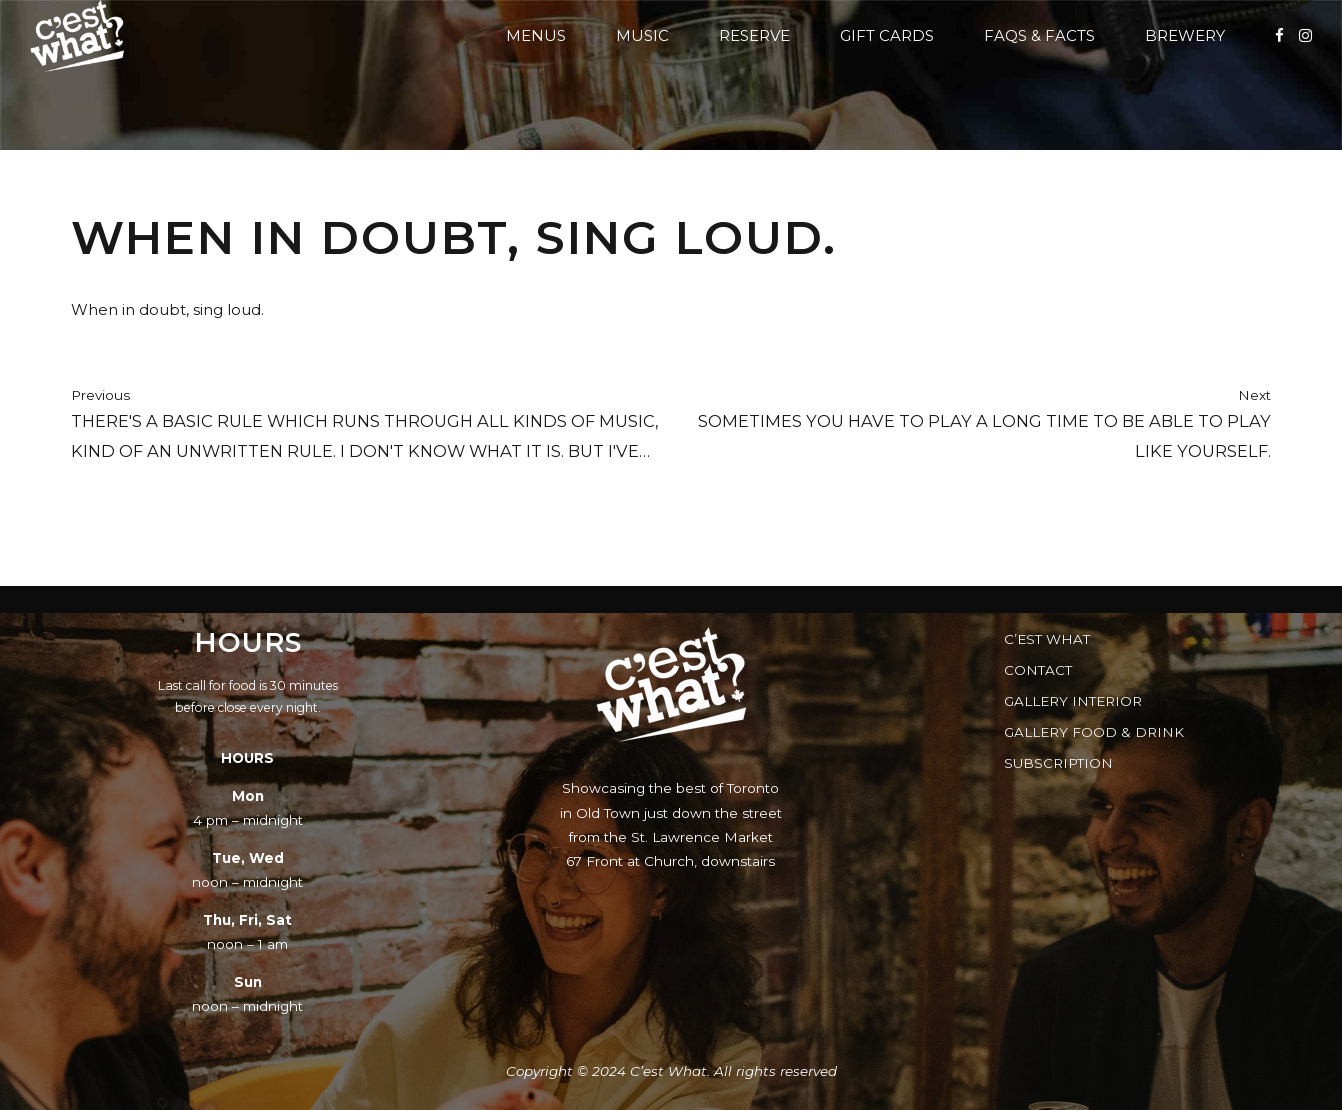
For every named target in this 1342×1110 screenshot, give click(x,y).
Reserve (754, 35)
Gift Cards (887, 35)
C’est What (1047, 639)
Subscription (1058, 763)
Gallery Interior (1073, 701)
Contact (1038, 670)
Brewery (1185, 35)
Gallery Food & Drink (1094, 732)
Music (642, 35)
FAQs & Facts (1039, 35)
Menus (536, 35)
